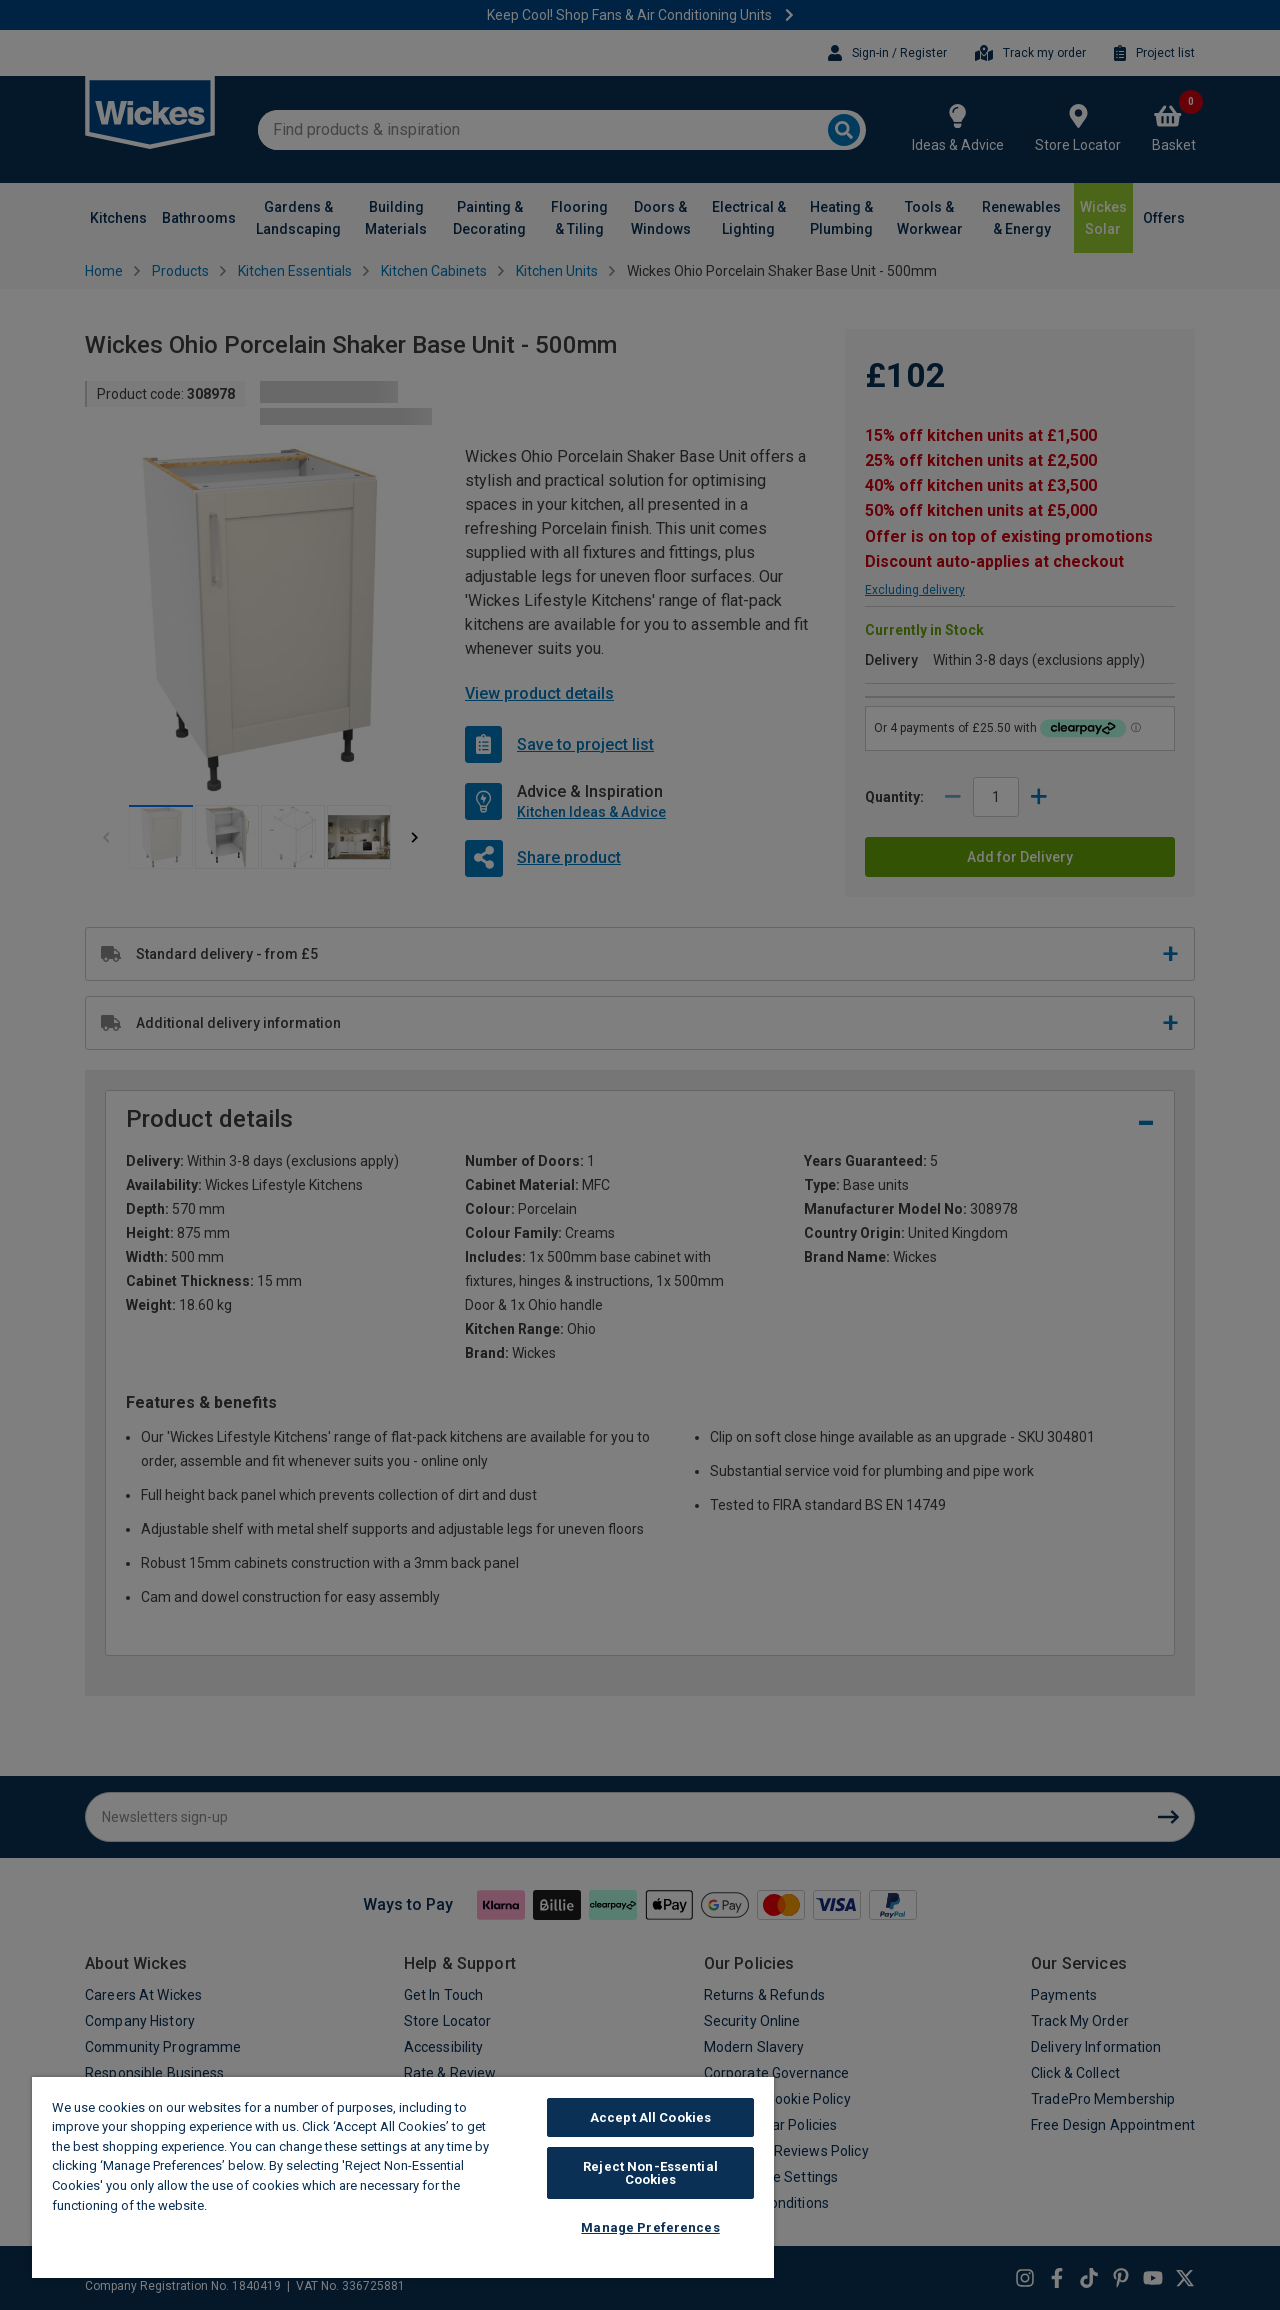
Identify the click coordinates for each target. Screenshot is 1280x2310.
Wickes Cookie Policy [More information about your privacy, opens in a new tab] (279, 2205)
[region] (403, 2177)
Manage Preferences (650, 2227)
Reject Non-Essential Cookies (650, 2173)
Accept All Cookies (650, 2117)
